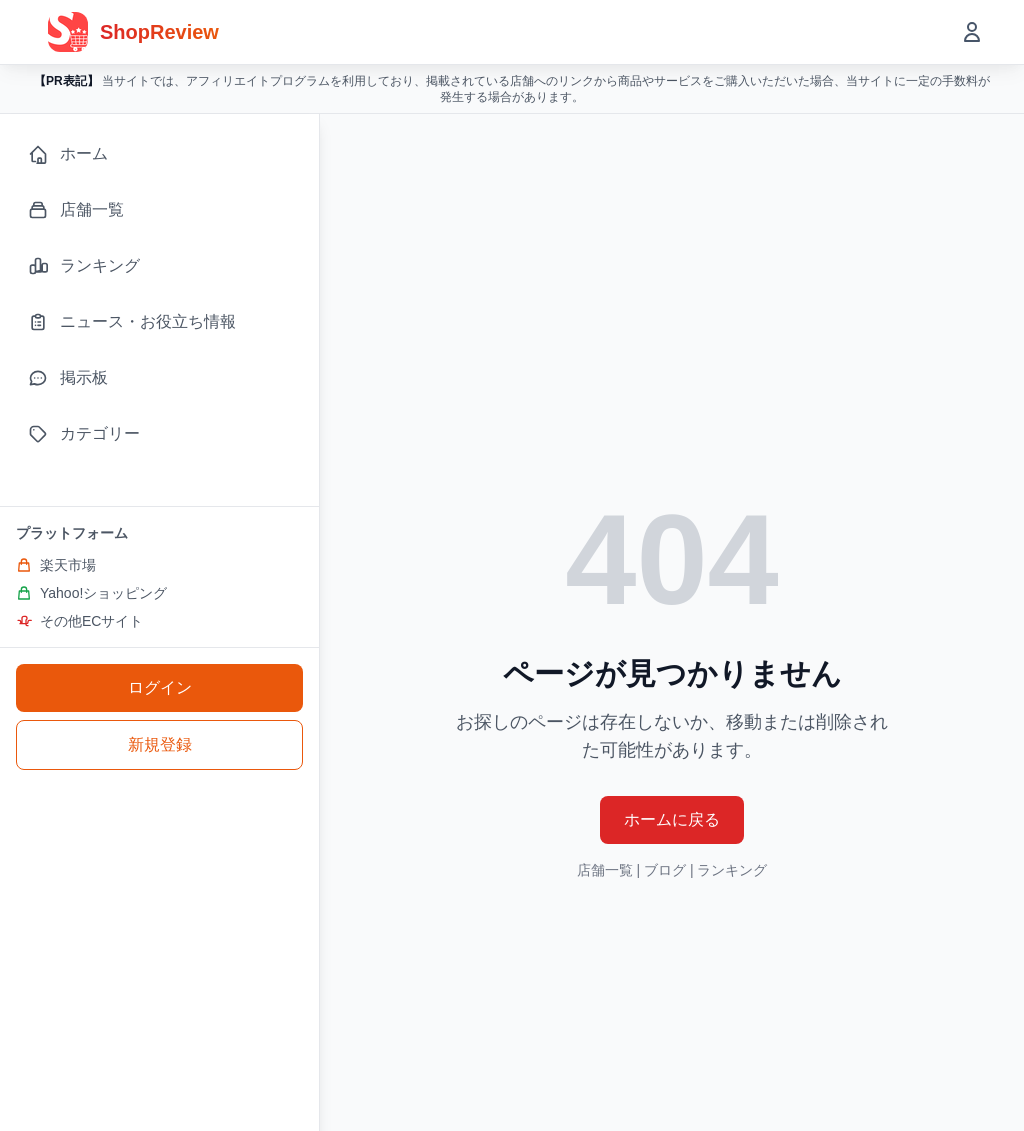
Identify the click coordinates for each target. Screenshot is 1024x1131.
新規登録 (160, 744)
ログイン (160, 687)
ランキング (732, 870)
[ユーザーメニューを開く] (972, 32)
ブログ (665, 870)
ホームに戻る (672, 819)
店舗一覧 (605, 870)
